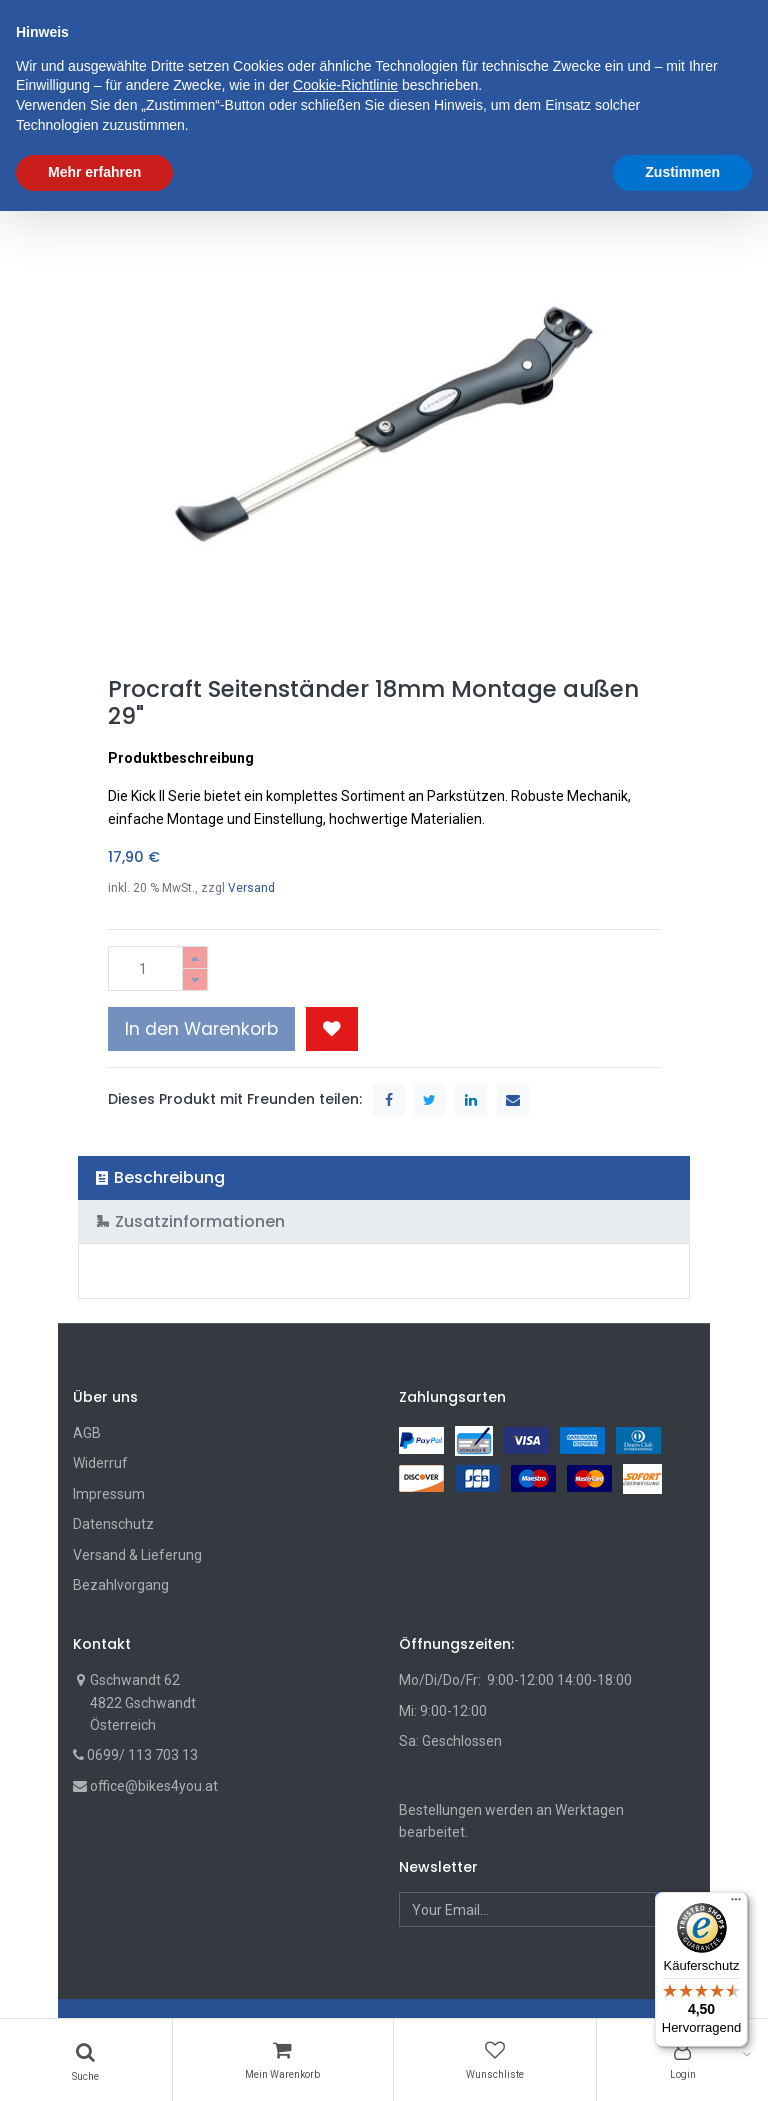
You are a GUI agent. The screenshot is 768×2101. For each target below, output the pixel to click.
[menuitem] (127, 117)
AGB (87, 1433)
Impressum (109, 1494)
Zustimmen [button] (682, 2062)
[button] (509, 117)
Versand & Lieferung (137, 1555)
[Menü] (736, 1904)
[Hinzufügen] (195, 957)
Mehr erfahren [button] (94, 2062)
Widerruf (100, 1463)
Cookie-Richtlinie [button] (345, 1976)
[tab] (384, 1177)
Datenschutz (113, 1524)
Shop (105, 177)
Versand (251, 888)
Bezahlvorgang (121, 1585)
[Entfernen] (195, 979)
